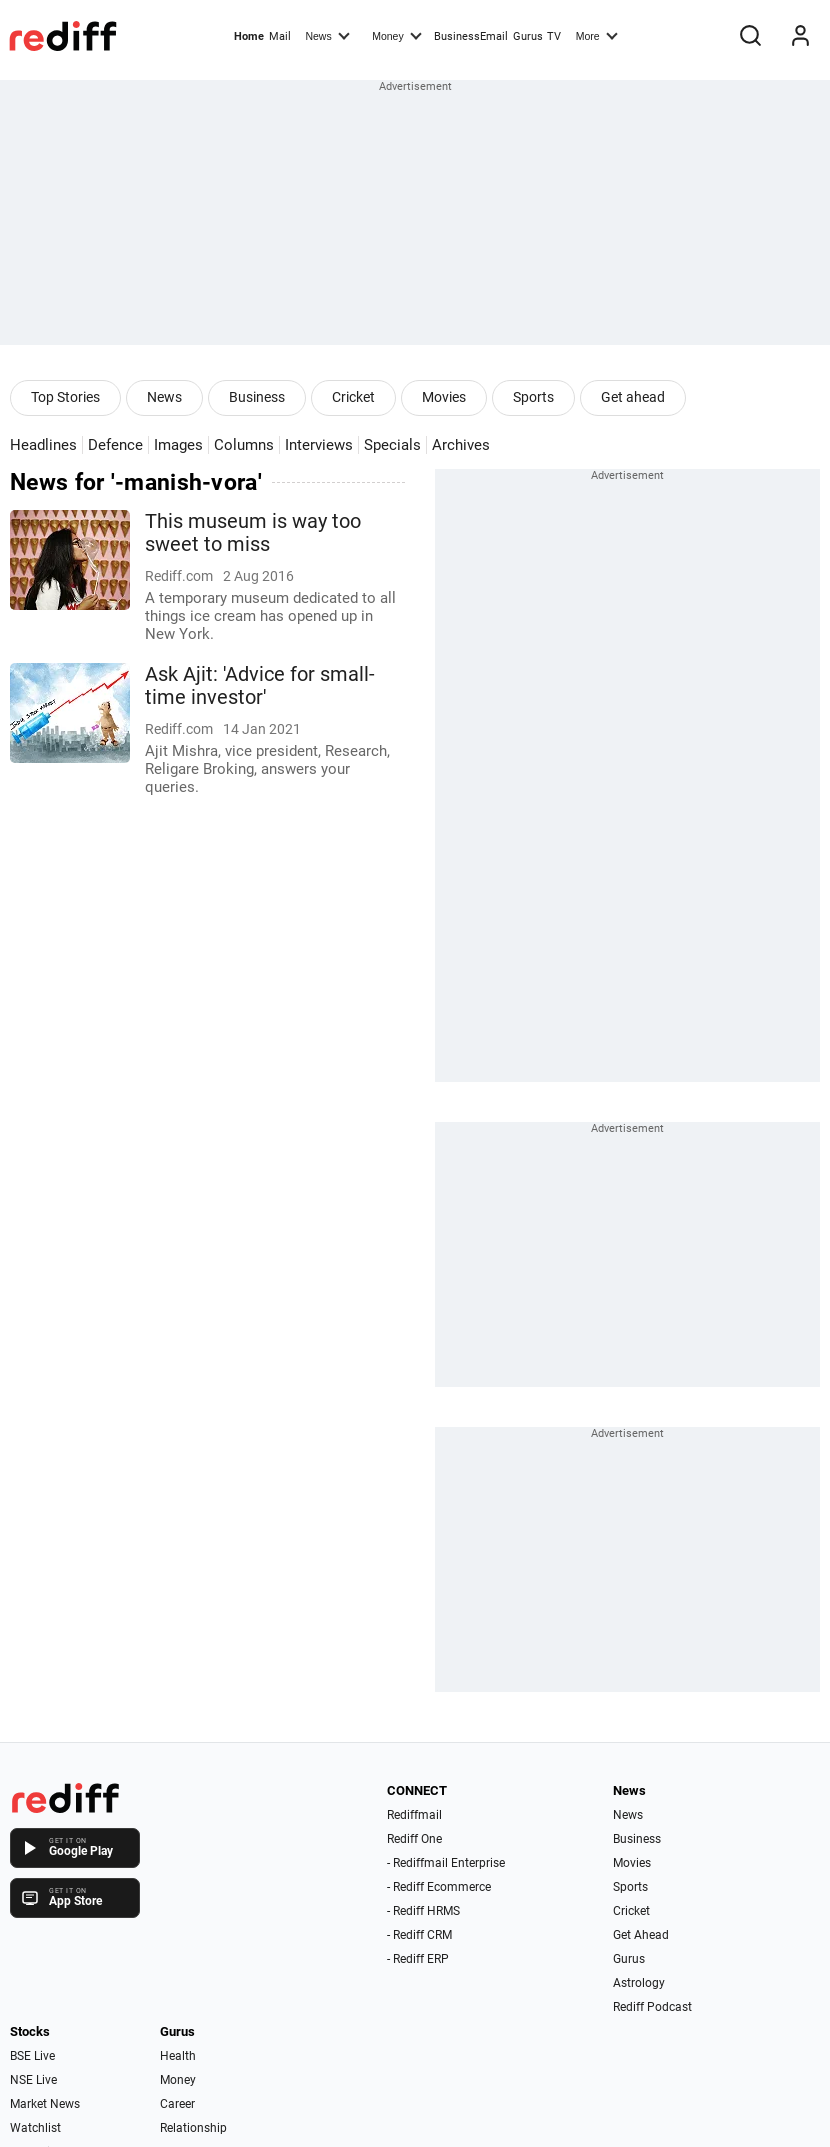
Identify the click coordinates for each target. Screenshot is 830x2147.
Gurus (528, 36)
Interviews (319, 445)
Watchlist (35, 2128)
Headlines (43, 445)
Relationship (193, 2128)
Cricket (353, 397)
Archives (461, 445)
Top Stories (65, 397)
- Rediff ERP (418, 1959)
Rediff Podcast (652, 2007)
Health (178, 2056)
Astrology (639, 1983)
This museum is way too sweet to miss (253, 533)
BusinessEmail (471, 36)
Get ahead (633, 397)
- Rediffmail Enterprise (446, 1863)
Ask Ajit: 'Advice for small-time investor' (260, 686)
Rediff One (414, 1839)
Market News (45, 2104)
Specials (392, 445)
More (597, 35)
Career (177, 2104)
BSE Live (32, 2056)
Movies (444, 397)
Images (178, 445)
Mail (280, 36)
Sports (533, 397)
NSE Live (33, 2080)
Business (257, 397)
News (327, 35)
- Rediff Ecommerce (439, 1887)
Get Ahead (641, 1935)
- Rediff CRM (419, 1935)
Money (396, 35)
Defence (115, 445)
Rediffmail (414, 1815)
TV (554, 36)
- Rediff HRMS (423, 1911)
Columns (244, 445)
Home (249, 36)
